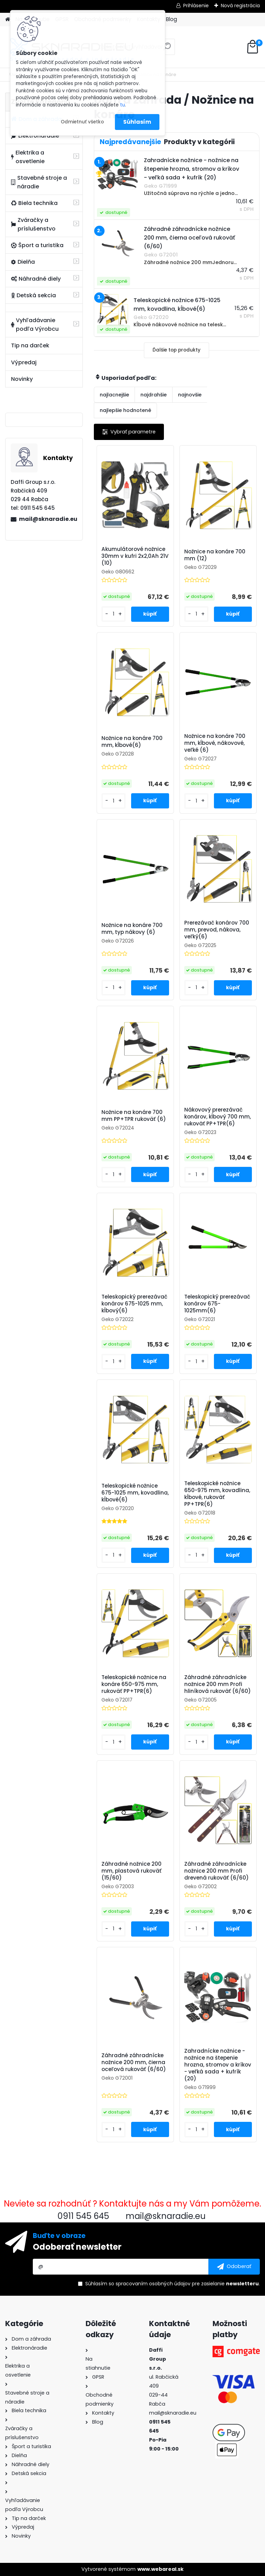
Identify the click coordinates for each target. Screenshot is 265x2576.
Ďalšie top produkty (176, 350)
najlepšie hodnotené (125, 410)
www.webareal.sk (160, 2569)
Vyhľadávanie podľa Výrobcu (35, 324)
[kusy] (113, 614)
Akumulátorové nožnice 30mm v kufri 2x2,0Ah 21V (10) (135, 556)
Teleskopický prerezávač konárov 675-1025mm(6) (217, 1303)
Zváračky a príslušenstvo (33, 224)
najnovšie (190, 394)
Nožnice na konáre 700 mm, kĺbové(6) (132, 742)
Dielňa (23, 262)
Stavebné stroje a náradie (39, 182)
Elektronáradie (35, 136)
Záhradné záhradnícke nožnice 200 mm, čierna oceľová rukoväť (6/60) (133, 2062)
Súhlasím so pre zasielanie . (172, 2283)
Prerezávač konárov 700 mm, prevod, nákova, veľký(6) (216, 929)
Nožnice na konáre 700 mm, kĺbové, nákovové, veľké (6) (214, 743)
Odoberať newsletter (77, 2246)
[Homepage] (7, 19)
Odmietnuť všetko (82, 122)
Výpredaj (24, 362)
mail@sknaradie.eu (48, 519)
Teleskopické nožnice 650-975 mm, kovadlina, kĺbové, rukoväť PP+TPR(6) (217, 1494)
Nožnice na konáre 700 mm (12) (214, 555)
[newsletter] (234, 2266)
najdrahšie (153, 394)
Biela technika (34, 203)
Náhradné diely (36, 279)
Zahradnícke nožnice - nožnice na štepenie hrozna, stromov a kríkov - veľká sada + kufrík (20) (217, 2065)
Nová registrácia (240, 5)
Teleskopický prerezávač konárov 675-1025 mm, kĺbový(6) (134, 1303)
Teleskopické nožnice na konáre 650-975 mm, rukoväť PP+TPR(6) (133, 1684)
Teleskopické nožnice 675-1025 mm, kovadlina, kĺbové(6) (135, 1492)
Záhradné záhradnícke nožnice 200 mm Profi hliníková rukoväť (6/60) (217, 1684)
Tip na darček (30, 345)
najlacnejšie (114, 394)
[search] (167, 49)
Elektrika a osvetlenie (28, 157)
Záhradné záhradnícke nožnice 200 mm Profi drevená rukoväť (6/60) (216, 1871)
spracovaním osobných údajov (153, 2283)
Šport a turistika (37, 245)
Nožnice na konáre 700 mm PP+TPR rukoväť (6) (133, 1116)
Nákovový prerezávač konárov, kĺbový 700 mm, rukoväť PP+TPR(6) (217, 1116)
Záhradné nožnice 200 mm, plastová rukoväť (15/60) (131, 1871)
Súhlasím (137, 122)
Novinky (22, 379)
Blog (171, 19)
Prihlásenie (196, 5)
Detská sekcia (33, 295)
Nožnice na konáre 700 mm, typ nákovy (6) (132, 929)
